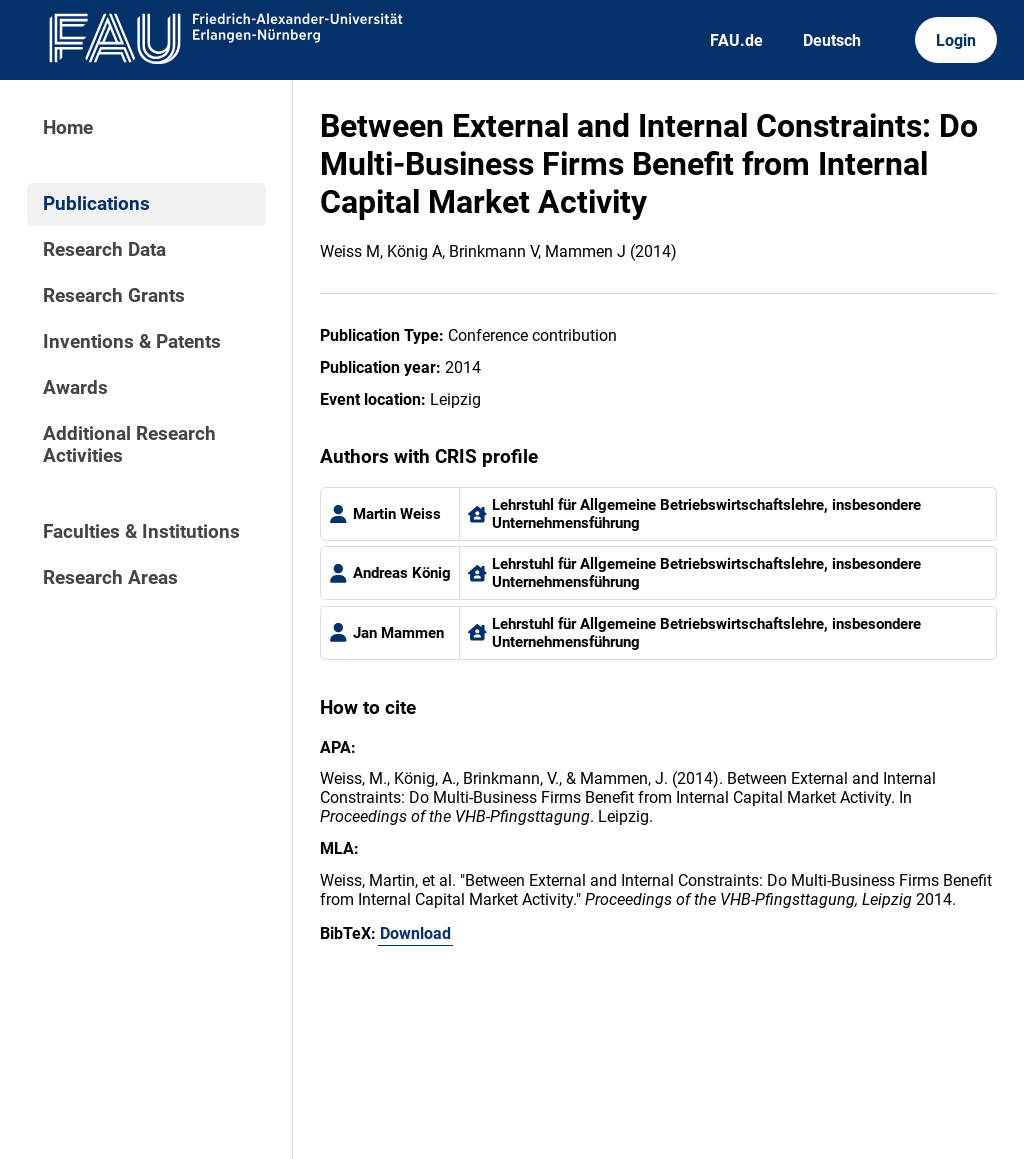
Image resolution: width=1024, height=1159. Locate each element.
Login (956, 40)
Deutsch (832, 40)
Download (415, 933)
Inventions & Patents (132, 342)
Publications (96, 204)
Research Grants (114, 296)
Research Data (104, 250)
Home (68, 128)
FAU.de (736, 40)
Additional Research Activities (129, 445)
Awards (75, 388)
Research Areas (110, 578)
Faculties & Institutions (141, 532)
